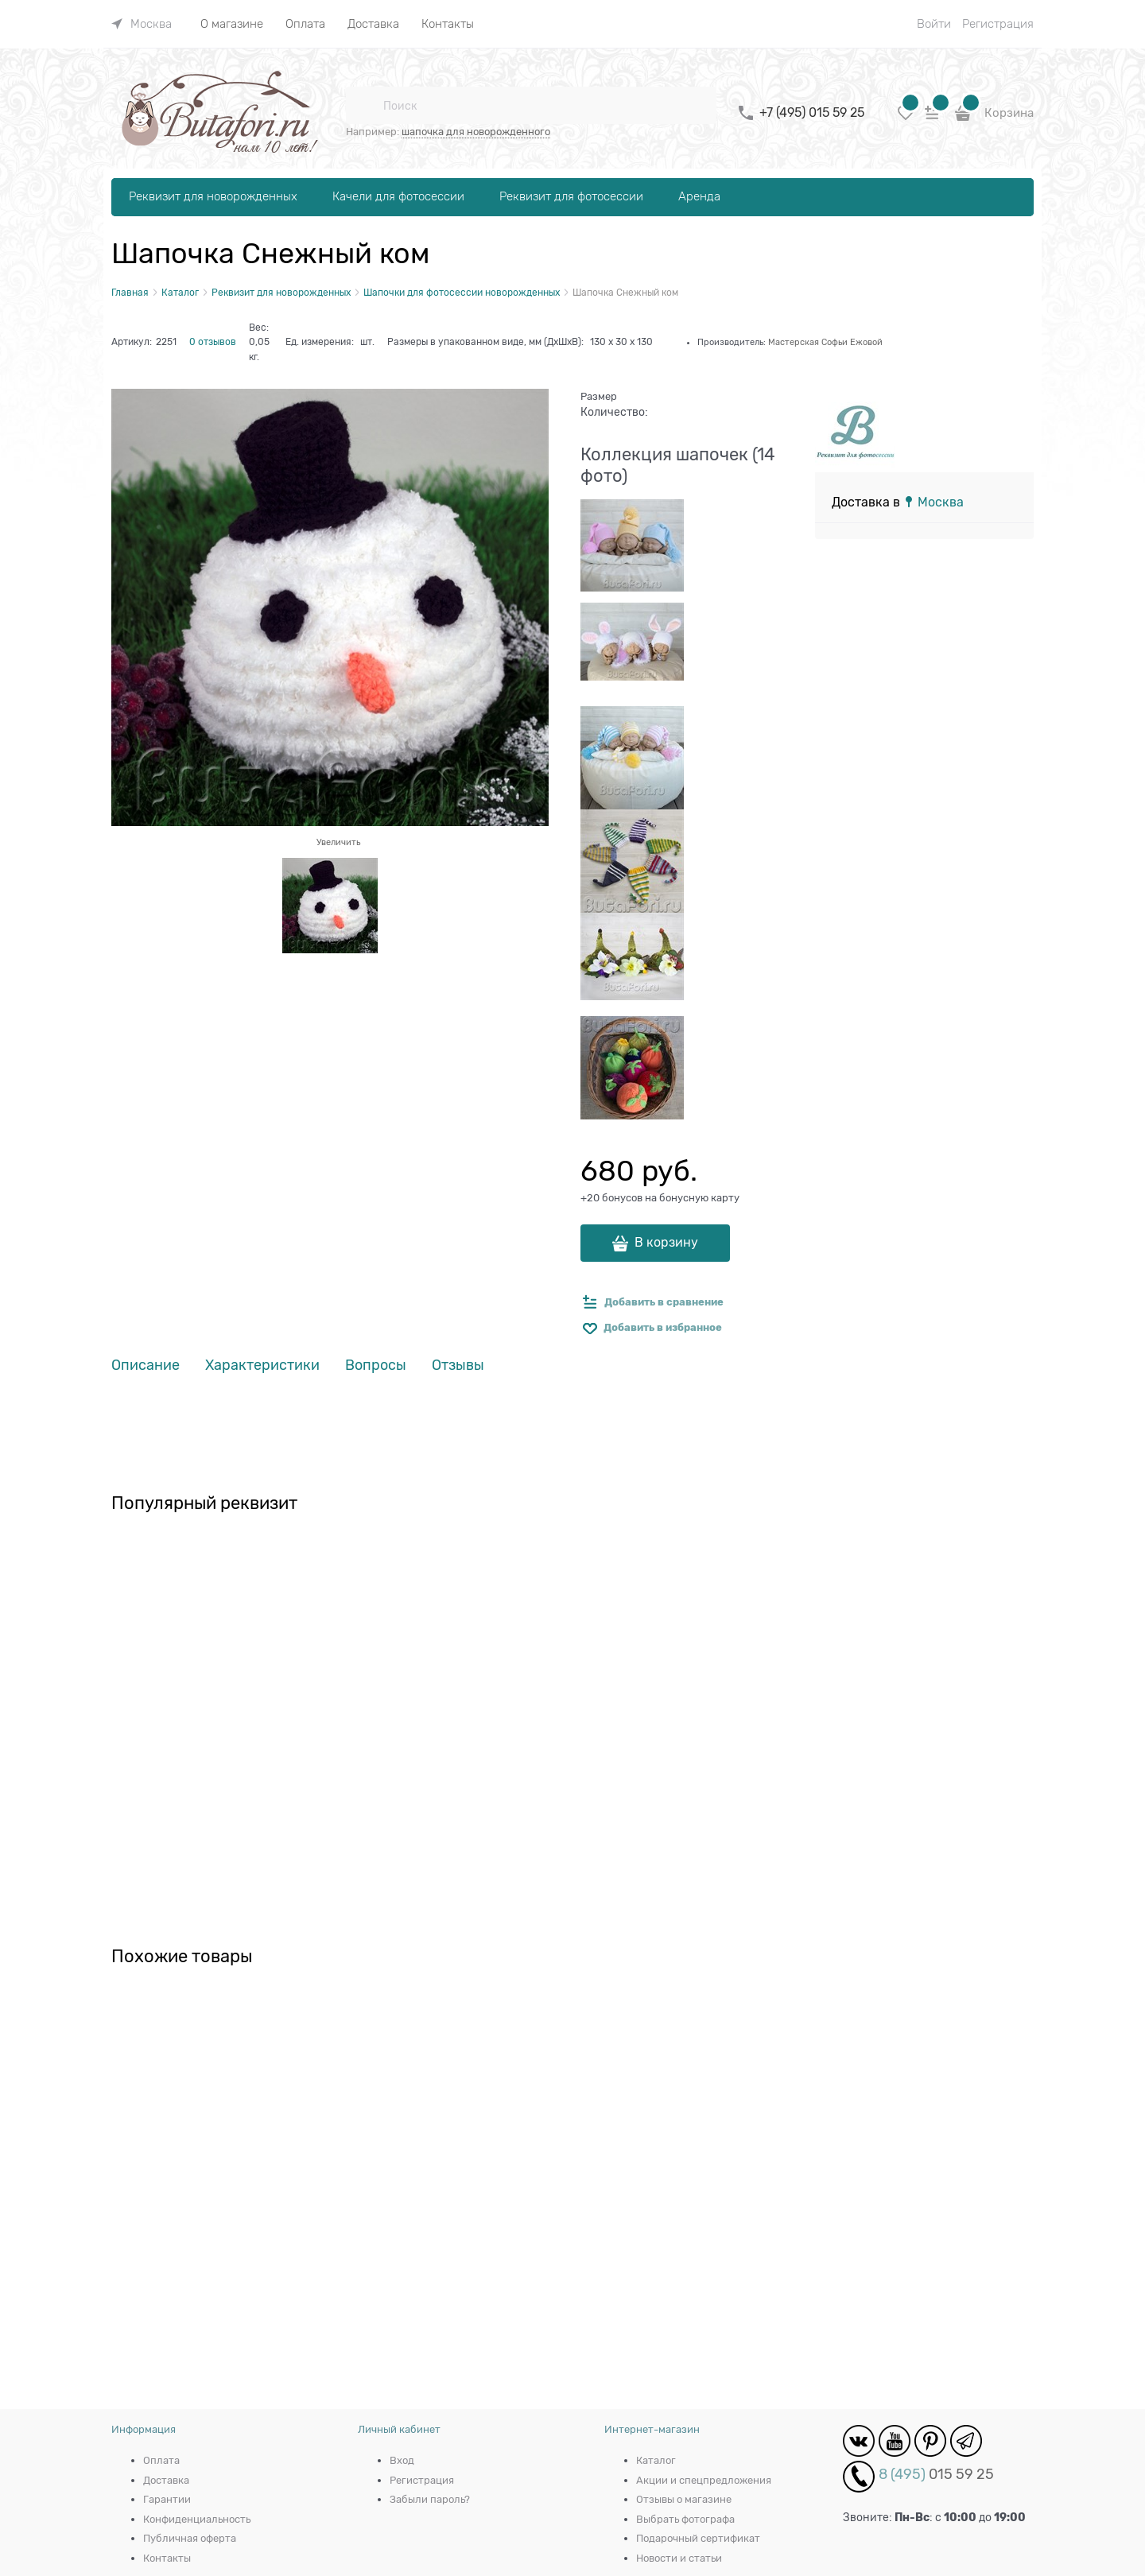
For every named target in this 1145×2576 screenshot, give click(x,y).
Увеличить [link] (338, 842)
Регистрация (998, 23)
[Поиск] (364, 106)
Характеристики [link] (262, 1365)
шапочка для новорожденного (476, 132)
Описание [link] (145, 1365)
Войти (934, 23)
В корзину (666, 1243)
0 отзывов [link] (212, 341)
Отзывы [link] (458, 1365)
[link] (141, 23)
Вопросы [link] (375, 1365)
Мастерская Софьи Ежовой (825, 342)
